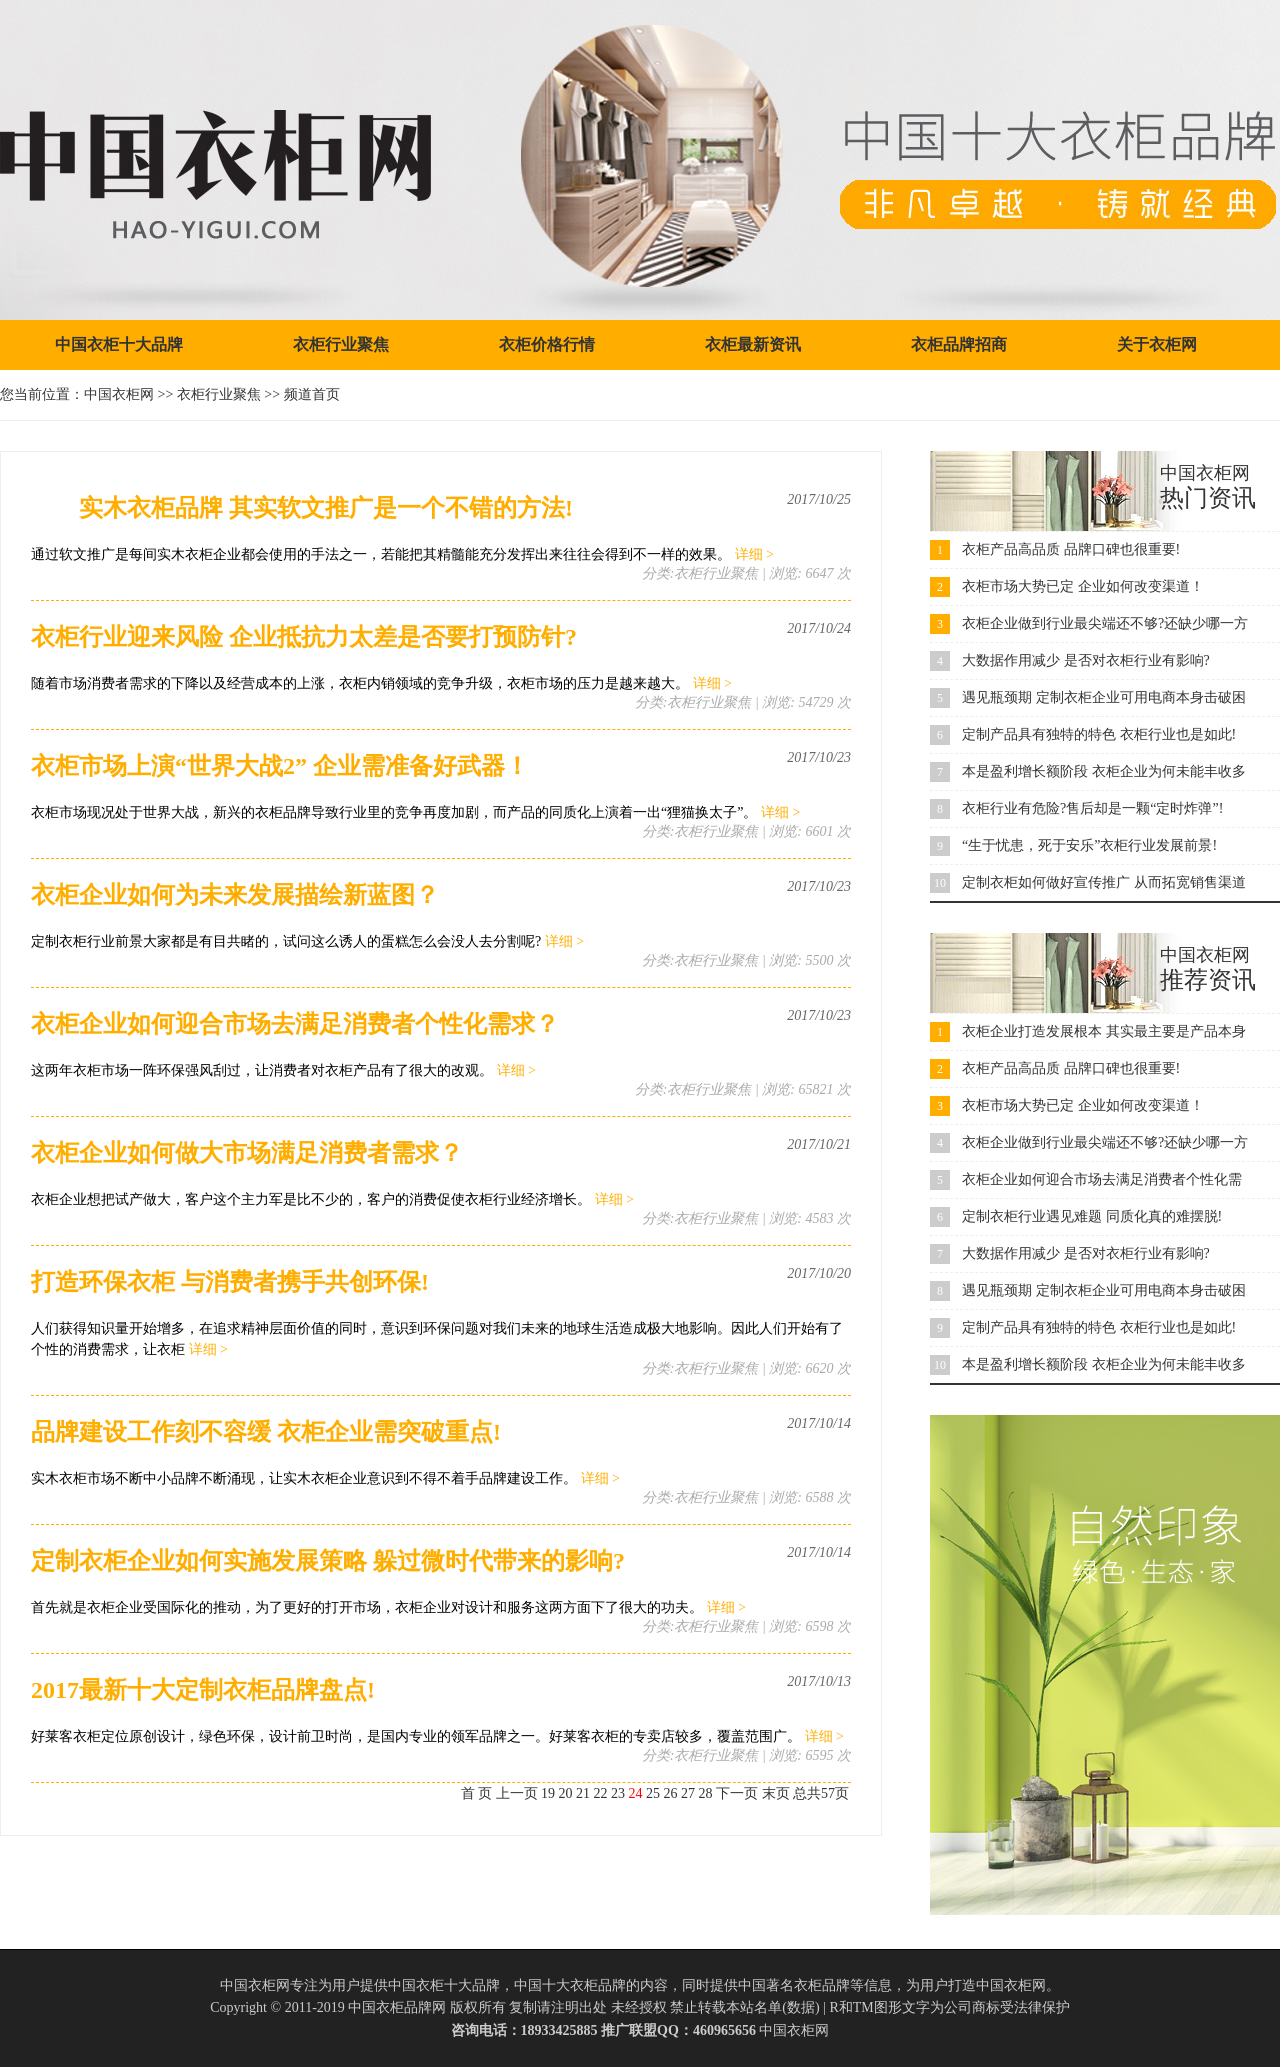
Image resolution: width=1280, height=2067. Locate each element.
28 (706, 1793)
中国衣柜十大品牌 (119, 344)
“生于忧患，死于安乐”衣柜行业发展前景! (1089, 845)
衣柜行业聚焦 (341, 344)
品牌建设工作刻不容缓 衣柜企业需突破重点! (266, 1432)
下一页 (737, 1793)
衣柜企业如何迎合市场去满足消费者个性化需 (1102, 1179)
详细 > (754, 554)
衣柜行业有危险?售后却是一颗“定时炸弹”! (1092, 808)
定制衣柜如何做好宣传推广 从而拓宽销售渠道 (1104, 882)
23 (618, 1793)
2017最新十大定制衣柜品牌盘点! (203, 1690)
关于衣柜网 (1157, 344)
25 (653, 1793)
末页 (776, 1793)
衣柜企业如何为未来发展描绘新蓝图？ (235, 895)
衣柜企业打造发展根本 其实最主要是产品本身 (1104, 1031)
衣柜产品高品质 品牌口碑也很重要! (1071, 549)
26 (671, 1793)
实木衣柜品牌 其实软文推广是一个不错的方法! (302, 508)
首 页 (477, 1793)
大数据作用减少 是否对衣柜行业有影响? (1086, 660)
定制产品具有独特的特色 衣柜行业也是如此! (1099, 734)
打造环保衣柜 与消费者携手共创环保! (230, 1282)
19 (548, 1793)
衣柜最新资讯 (753, 344)
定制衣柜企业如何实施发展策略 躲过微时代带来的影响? (328, 1561)
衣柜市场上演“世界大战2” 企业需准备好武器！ (280, 766)
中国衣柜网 (119, 394)
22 (601, 1793)
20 (566, 1793)
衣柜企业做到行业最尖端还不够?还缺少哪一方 (1105, 623)
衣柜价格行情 (547, 344)
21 (583, 1793)
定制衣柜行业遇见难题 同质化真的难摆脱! (1092, 1216)
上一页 (517, 1793)
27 (688, 1793)
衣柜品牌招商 (959, 344)
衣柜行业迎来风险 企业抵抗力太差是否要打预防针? (304, 637)
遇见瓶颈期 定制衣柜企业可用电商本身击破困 (1104, 697)
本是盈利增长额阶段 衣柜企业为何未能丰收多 (1104, 771)
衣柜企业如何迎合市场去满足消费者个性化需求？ (295, 1024)
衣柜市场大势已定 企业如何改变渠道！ (1083, 586)
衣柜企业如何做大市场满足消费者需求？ (247, 1153)
